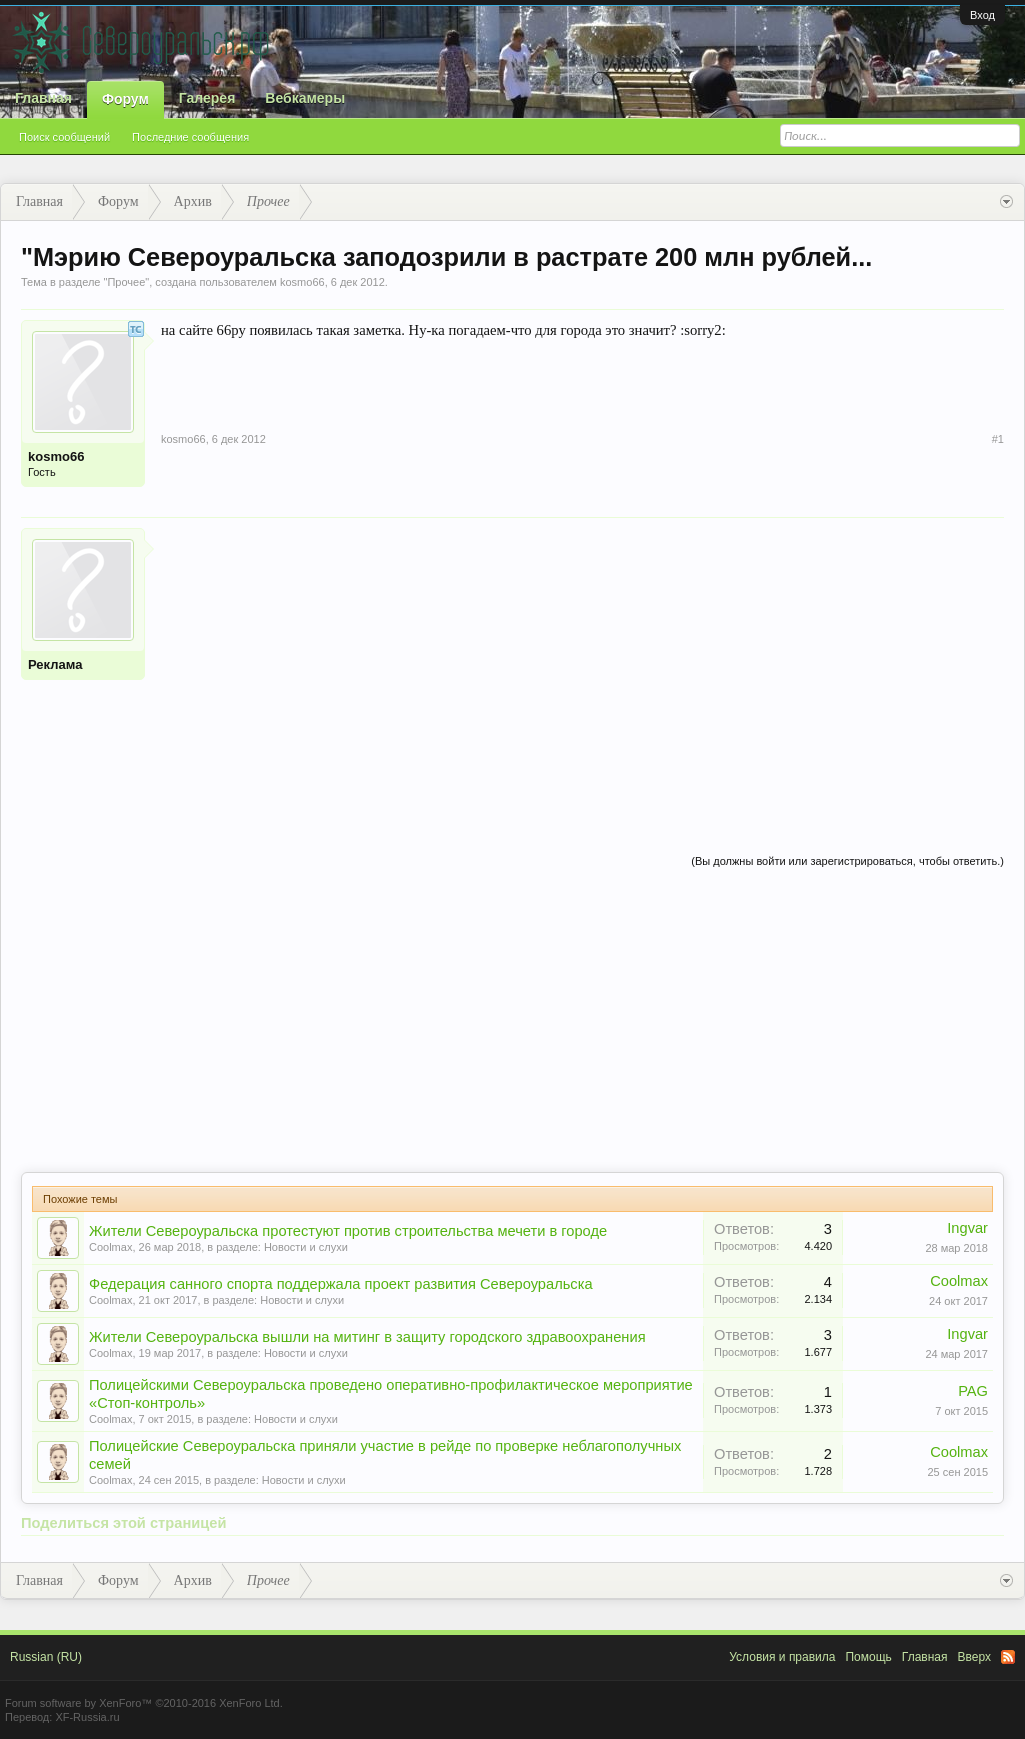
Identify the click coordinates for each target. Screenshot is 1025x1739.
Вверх (974, 1657)
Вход (982, 15)
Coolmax (110, 1247)
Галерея (207, 98)
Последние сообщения (190, 137)
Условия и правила (782, 1657)
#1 (998, 439)
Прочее (126, 282)
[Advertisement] (582, 668)
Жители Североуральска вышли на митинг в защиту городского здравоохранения (367, 1337)
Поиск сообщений (64, 137)
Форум (125, 99)
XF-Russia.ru (87, 1717)
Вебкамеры (305, 98)
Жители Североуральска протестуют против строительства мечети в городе (348, 1231)
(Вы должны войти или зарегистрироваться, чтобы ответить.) (847, 861)
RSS (1008, 1657)
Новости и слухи (306, 1247)
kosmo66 (302, 282)
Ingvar (967, 1228)
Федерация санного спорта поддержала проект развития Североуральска (341, 1284)
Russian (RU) (46, 1657)
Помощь (868, 1657)
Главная (43, 98)
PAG (973, 1391)
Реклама (55, 664)
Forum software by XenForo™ (144, 1703)
